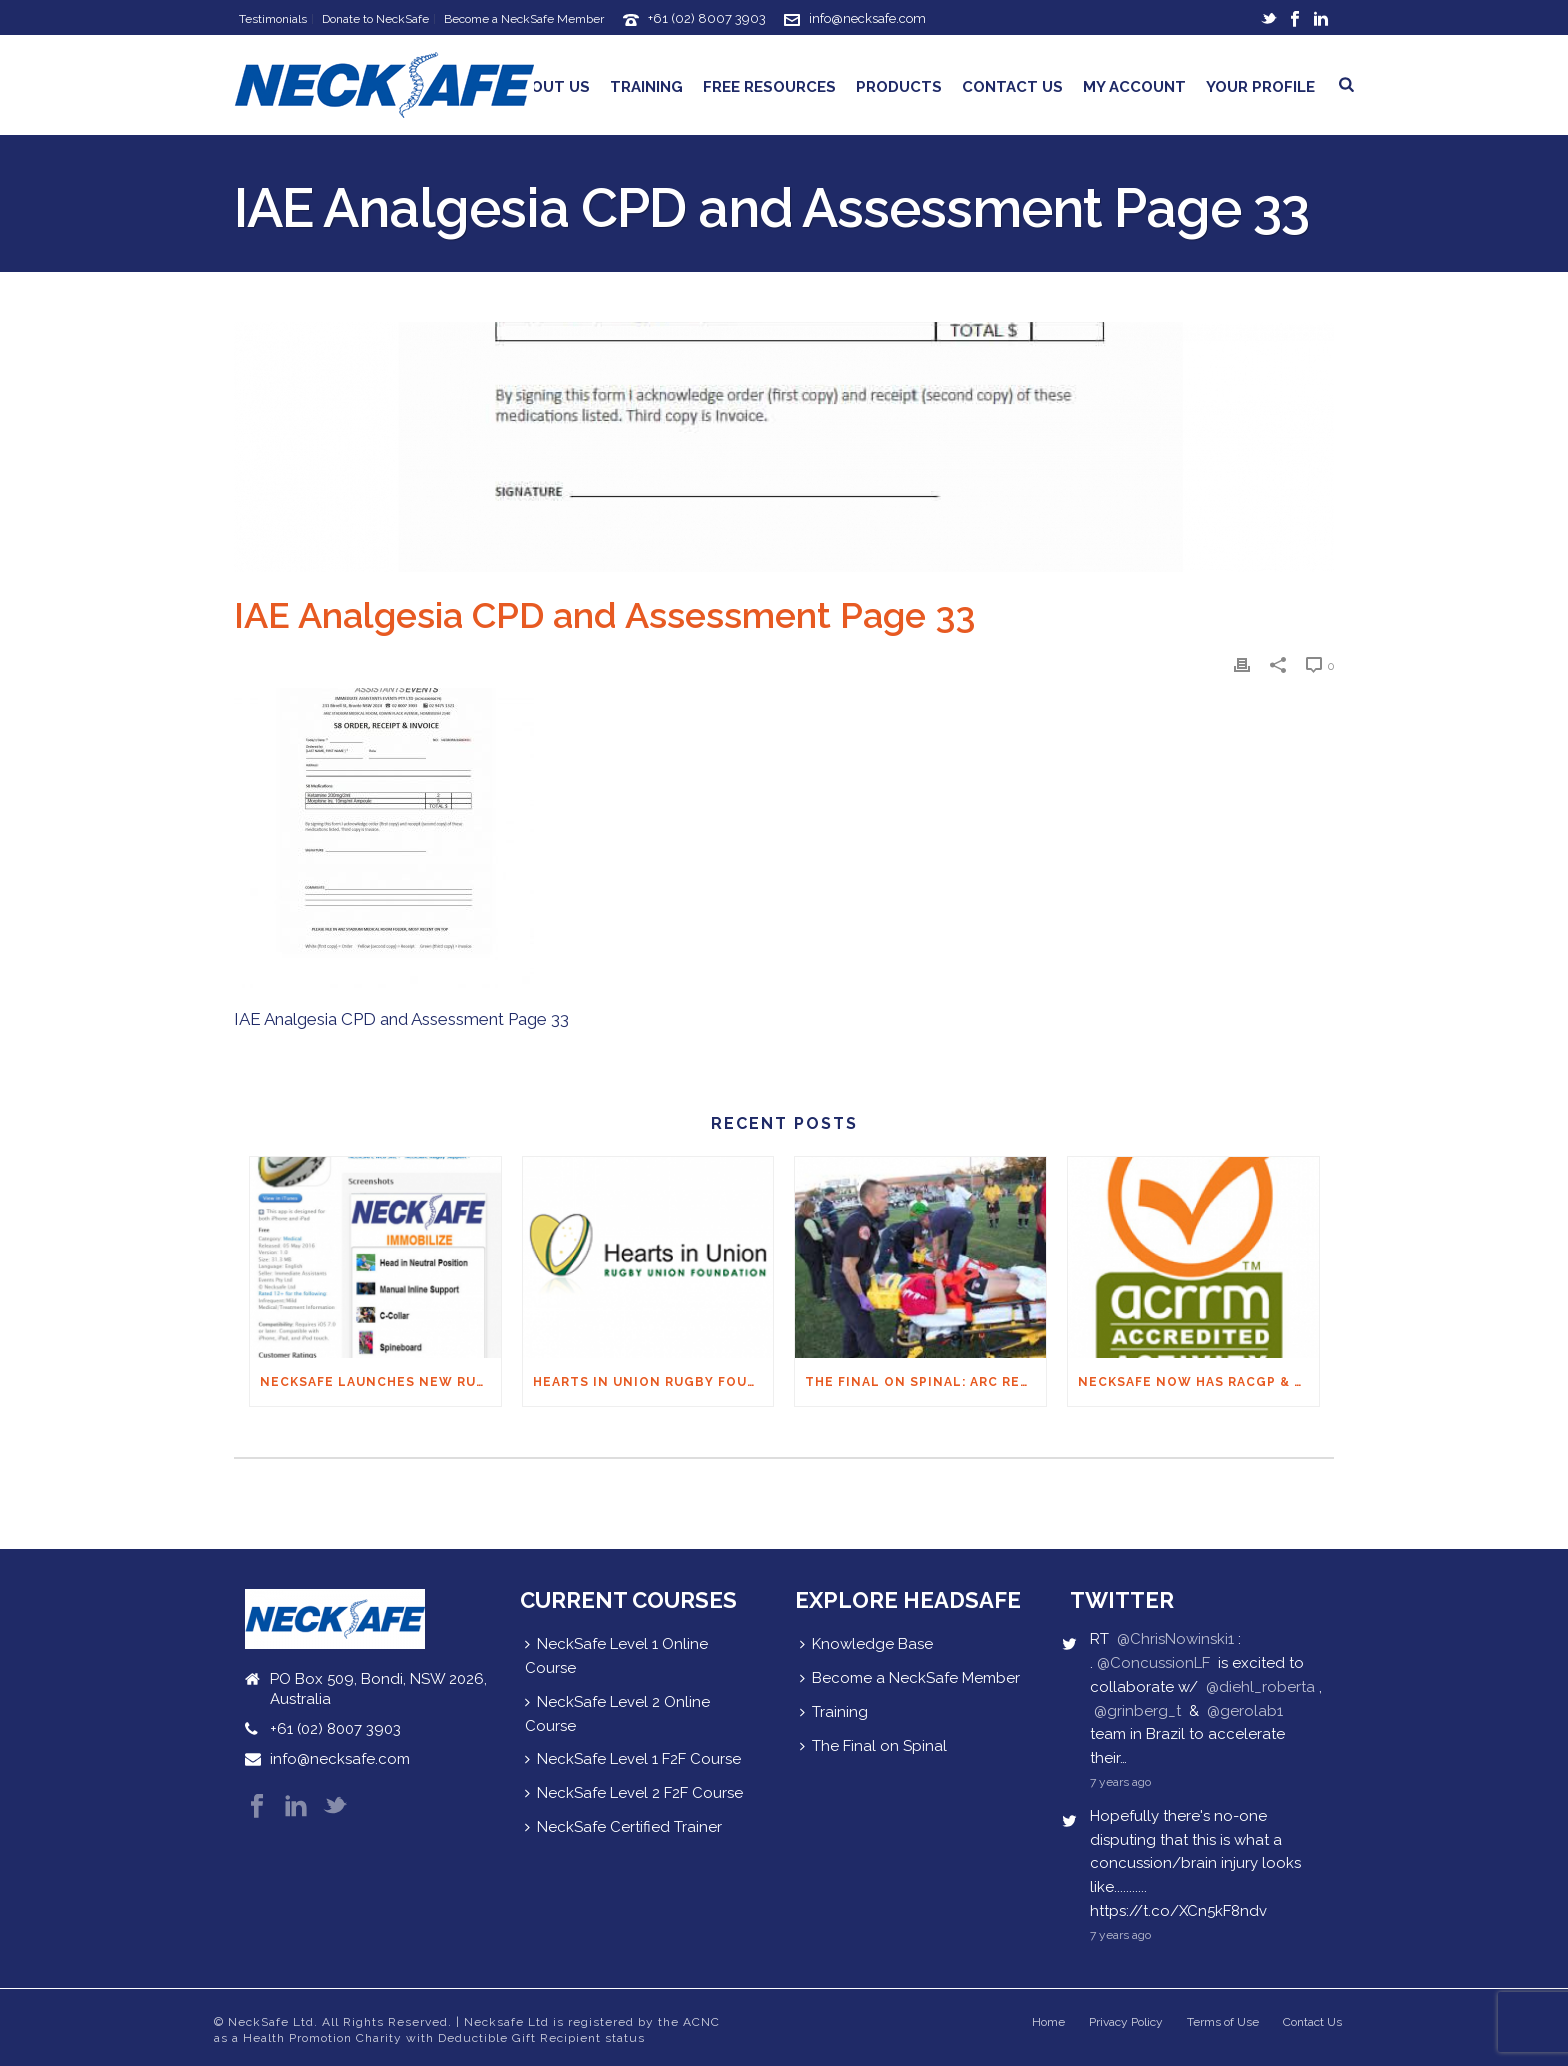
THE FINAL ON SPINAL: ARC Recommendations (925, 1382)
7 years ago (1120, 1782)
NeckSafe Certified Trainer (623, 1827)
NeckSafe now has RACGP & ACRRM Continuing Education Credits (1198, 1382)
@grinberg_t (1137, 1711)
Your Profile (1260, 87)
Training (646, 87)
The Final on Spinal (873, 1746)
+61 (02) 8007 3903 (707, 18)
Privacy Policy (1126, 2022)
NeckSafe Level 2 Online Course (617, 1714)
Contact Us (1012, 87)
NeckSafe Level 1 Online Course (616, 1656)
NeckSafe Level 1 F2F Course (633, 1759)
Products (899, 87)
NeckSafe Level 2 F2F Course (634, 1793)
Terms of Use (1223, 2022)
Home (1048, 2022)
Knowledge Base (866, 1644)
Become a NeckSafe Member (910, 1678)
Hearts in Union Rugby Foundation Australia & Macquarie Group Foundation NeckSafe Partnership (653, 1382)
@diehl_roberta (1260, 1687)
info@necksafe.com (867, 18)
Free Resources (769, 87)
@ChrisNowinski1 (1175, 1639)
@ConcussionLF (1153, 1663)
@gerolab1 (1245, 1711)
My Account (1134, 87)
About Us (550, 87)
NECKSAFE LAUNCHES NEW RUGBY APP (380, 1382)
